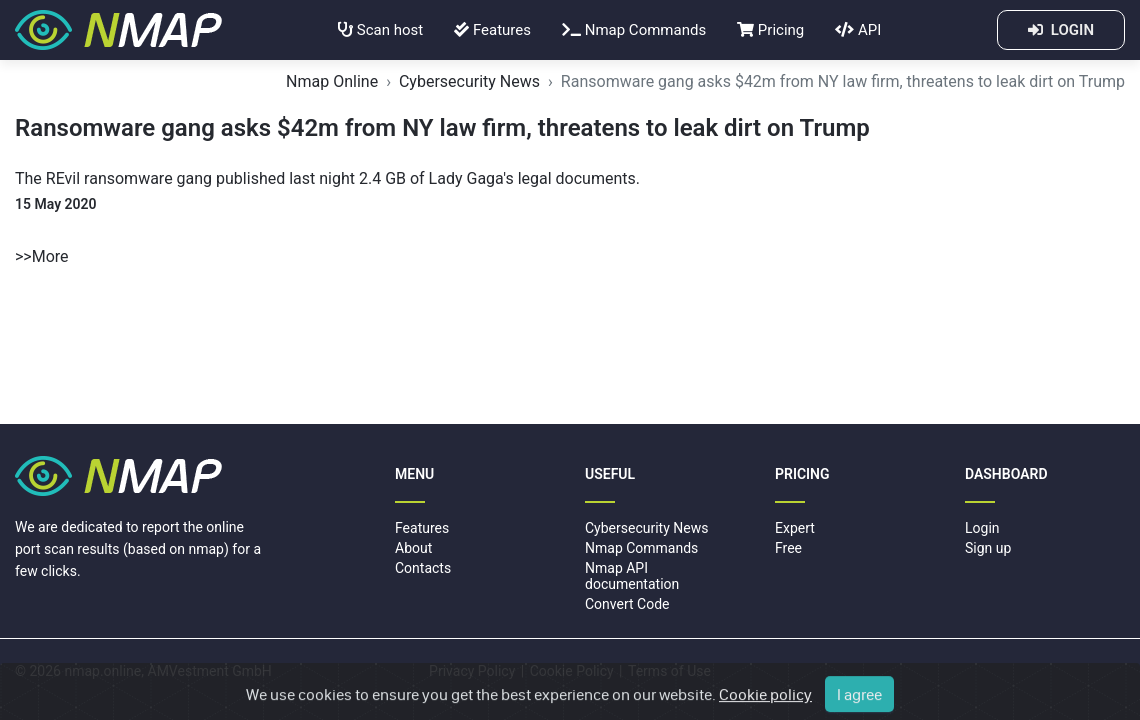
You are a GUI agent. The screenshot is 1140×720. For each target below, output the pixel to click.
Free (788, 548)
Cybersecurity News (469, 81)
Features (492, 30)
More (50, 256)
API (858, 30)
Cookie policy (765, 702)
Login (982, 528)
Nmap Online (332, 81)
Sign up (988, 548)
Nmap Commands (634, 30)
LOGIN (1061, 30)
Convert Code (627, 604)
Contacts (423, 568)
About (413, 548)
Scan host (380, 30)
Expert (795, 528)
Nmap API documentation (632, 575)
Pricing (770, 30)
